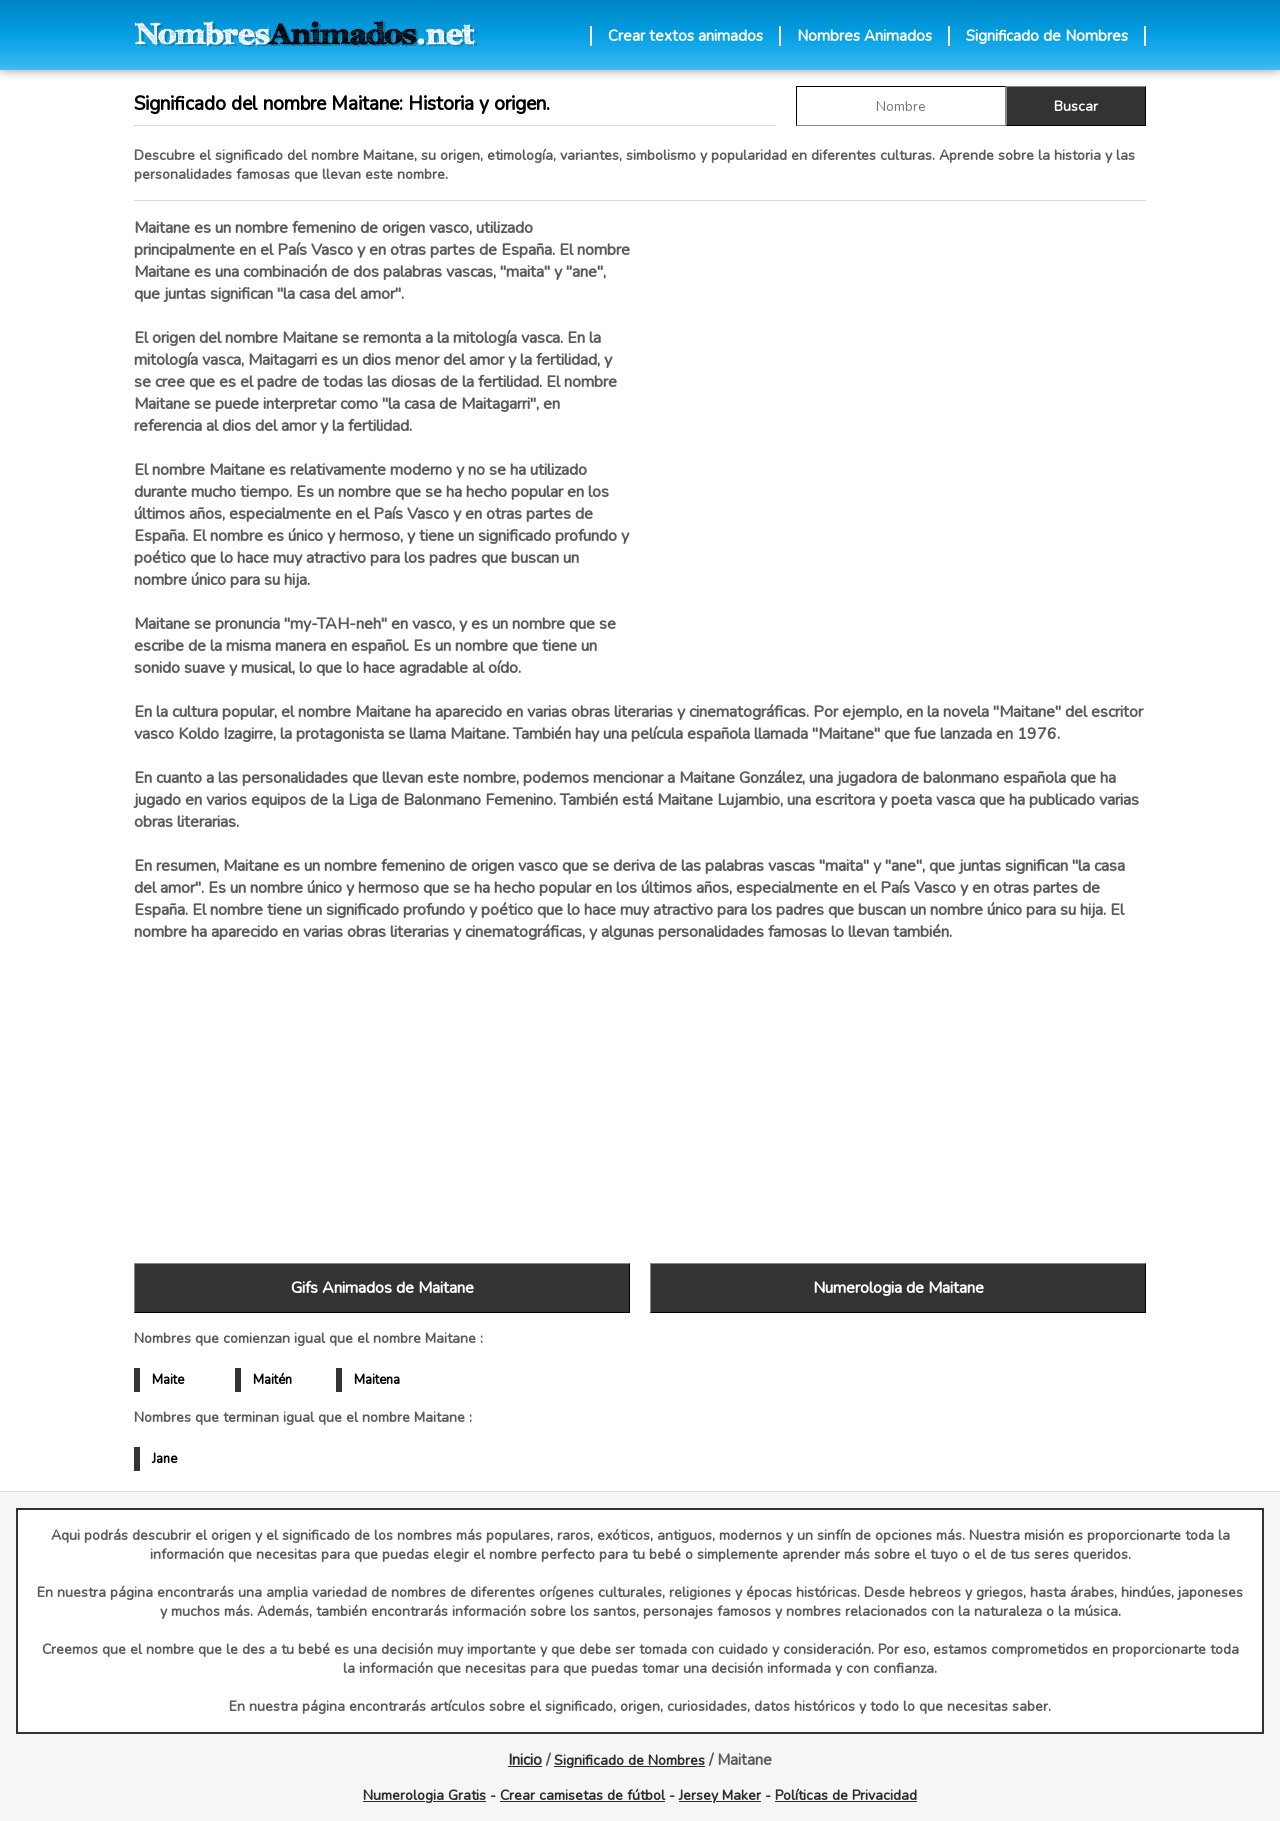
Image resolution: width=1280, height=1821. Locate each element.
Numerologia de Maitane (898, 1288)
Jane (164, 1459)
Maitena (377, 1380)
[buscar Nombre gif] (901, 106)
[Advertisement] (898, 429)
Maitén (272, 1380)
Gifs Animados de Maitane (382, 1288)
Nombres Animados (864, 36)
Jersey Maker (720, 1795)
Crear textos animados (685, 36)
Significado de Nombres (1047, 36)
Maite (168, 1380)
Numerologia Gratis (424, 1795)
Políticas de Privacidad (846, 1795)
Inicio (525, 1760)
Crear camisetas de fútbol (582, 1795)
